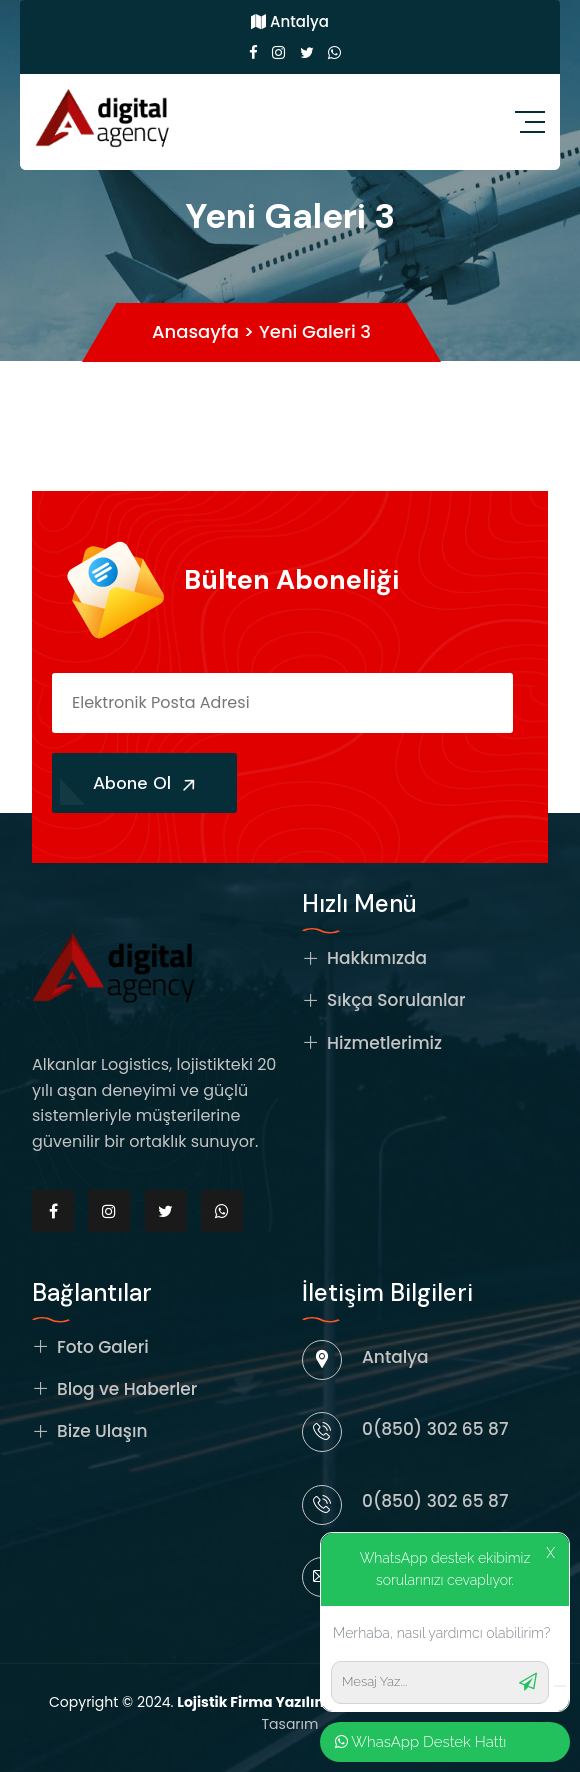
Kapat (514, 41)
